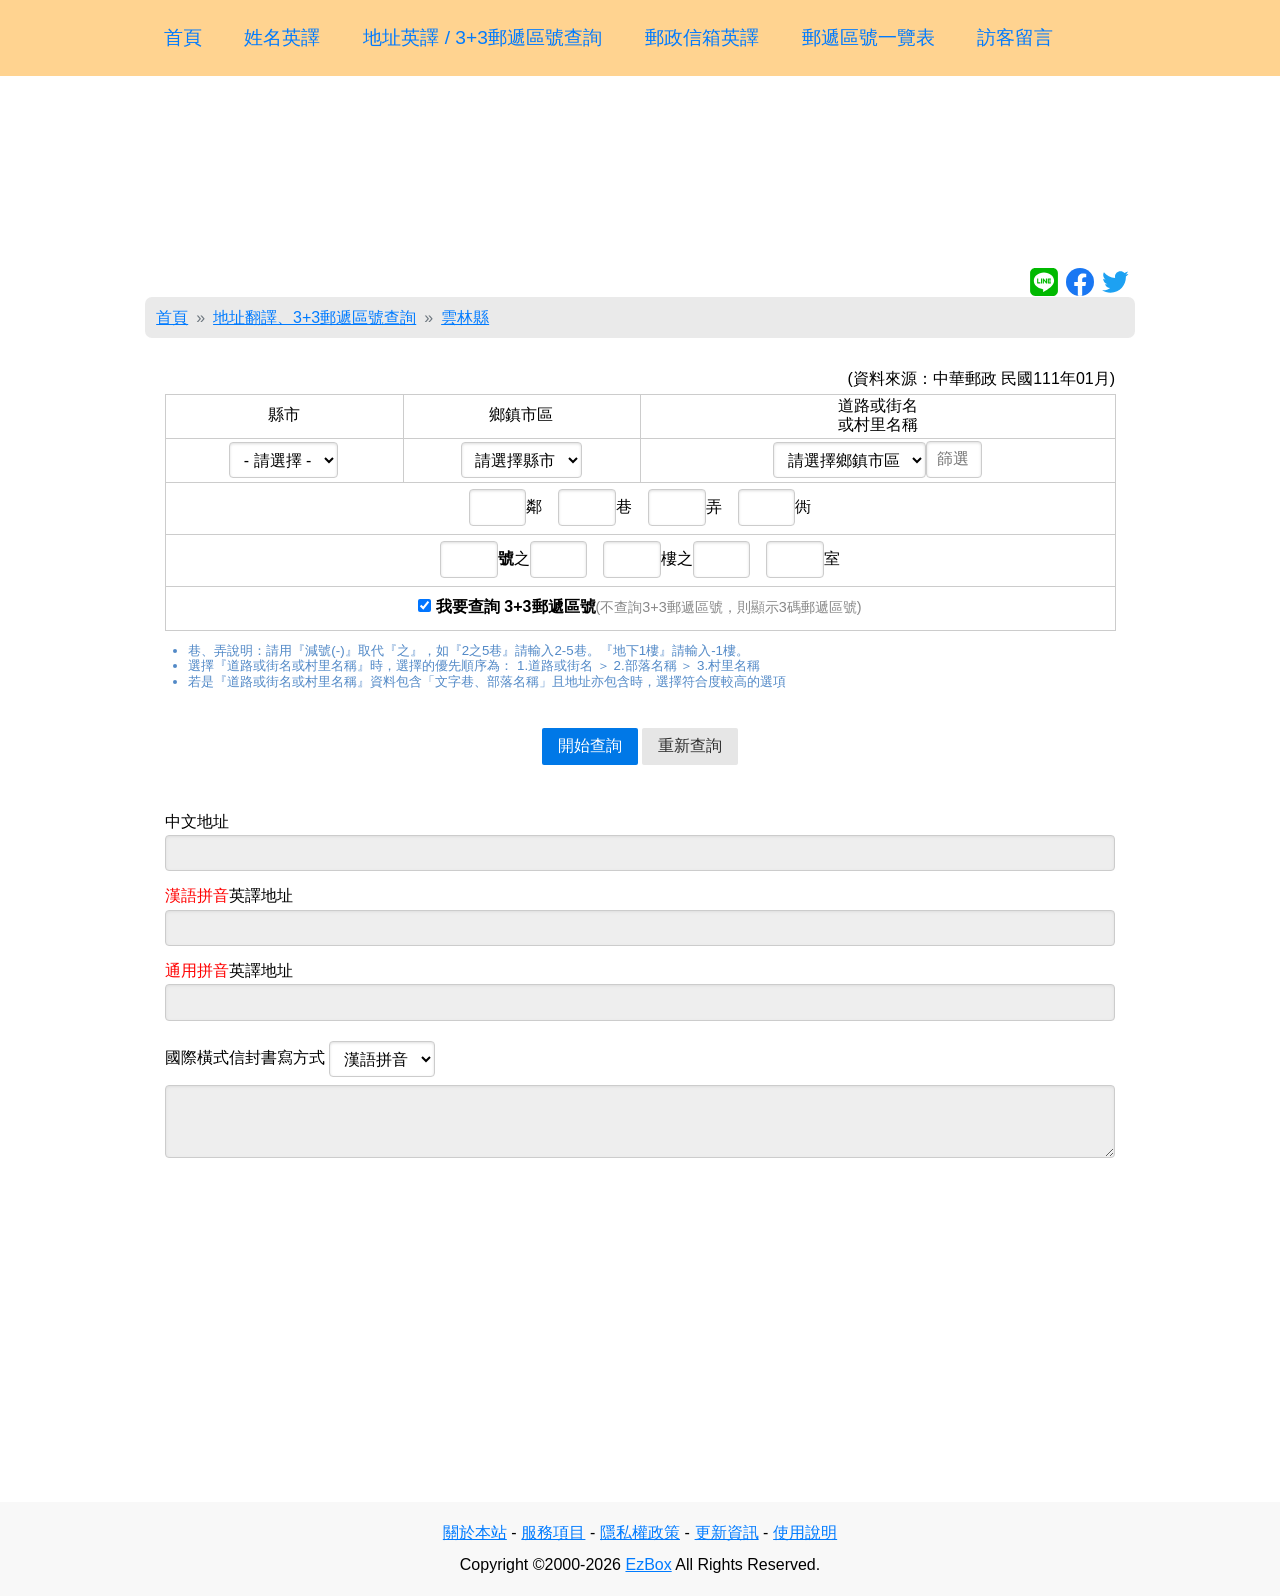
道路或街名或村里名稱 (878, 414)
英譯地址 (229, 895)
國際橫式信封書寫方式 (300, 1059)
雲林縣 (465, 317)
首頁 (183, 37)
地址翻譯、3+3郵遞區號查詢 (314, 317)
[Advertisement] (640, 176)
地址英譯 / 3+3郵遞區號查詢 (482, 37)
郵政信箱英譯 (702, 37)
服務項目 (553, 1532)
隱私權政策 (640, 1532)
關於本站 (475, 1532)
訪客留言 (1015, 37)
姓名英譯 (282, 37)
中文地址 (197, 821)
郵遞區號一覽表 (868, 37)
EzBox (648, 1564)
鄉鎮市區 (521, 414)
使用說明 (805, 1532)
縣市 (284, 414)
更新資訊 (727, 1532)
